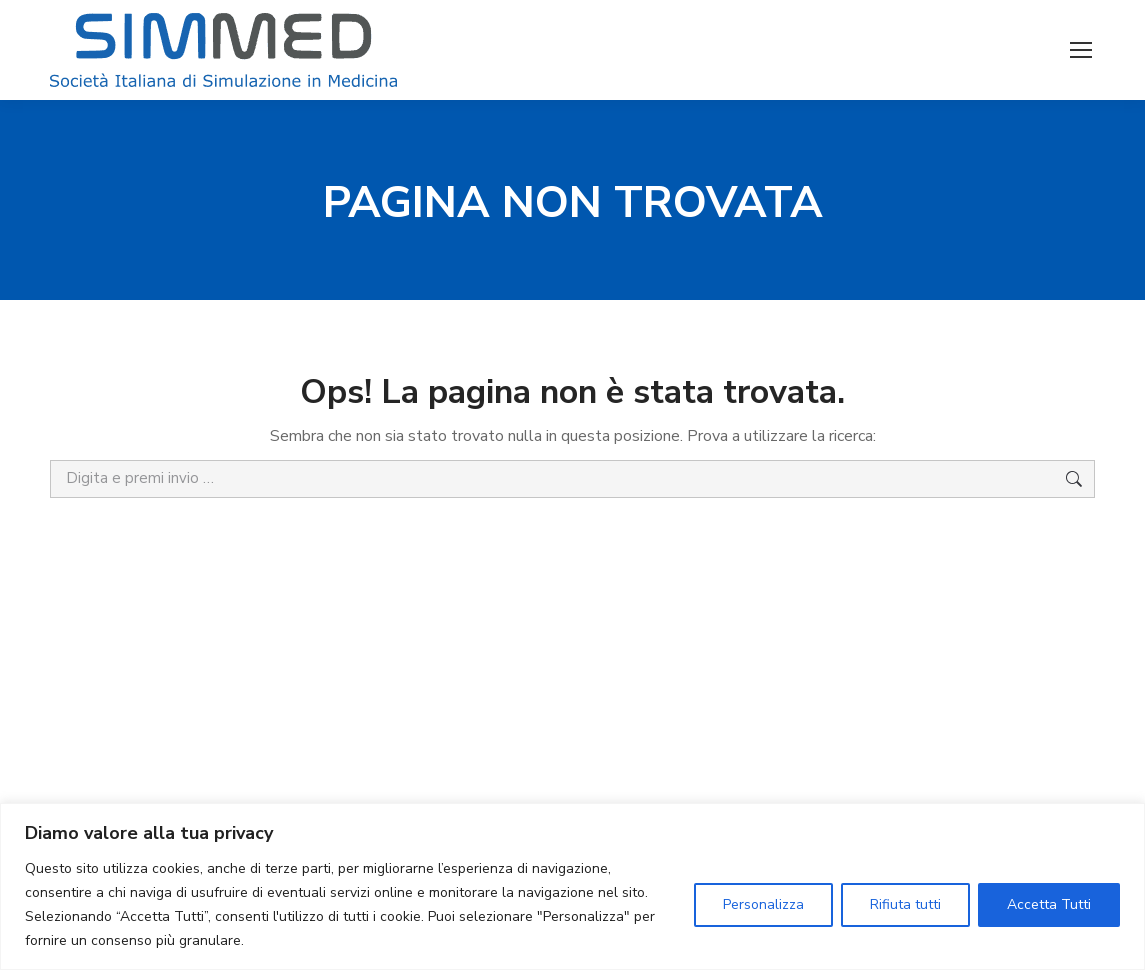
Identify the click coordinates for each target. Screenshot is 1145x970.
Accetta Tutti (1049, 904)
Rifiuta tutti (905, 904)
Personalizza (763, 904)
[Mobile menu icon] (1081, 50)
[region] (572, 886)
